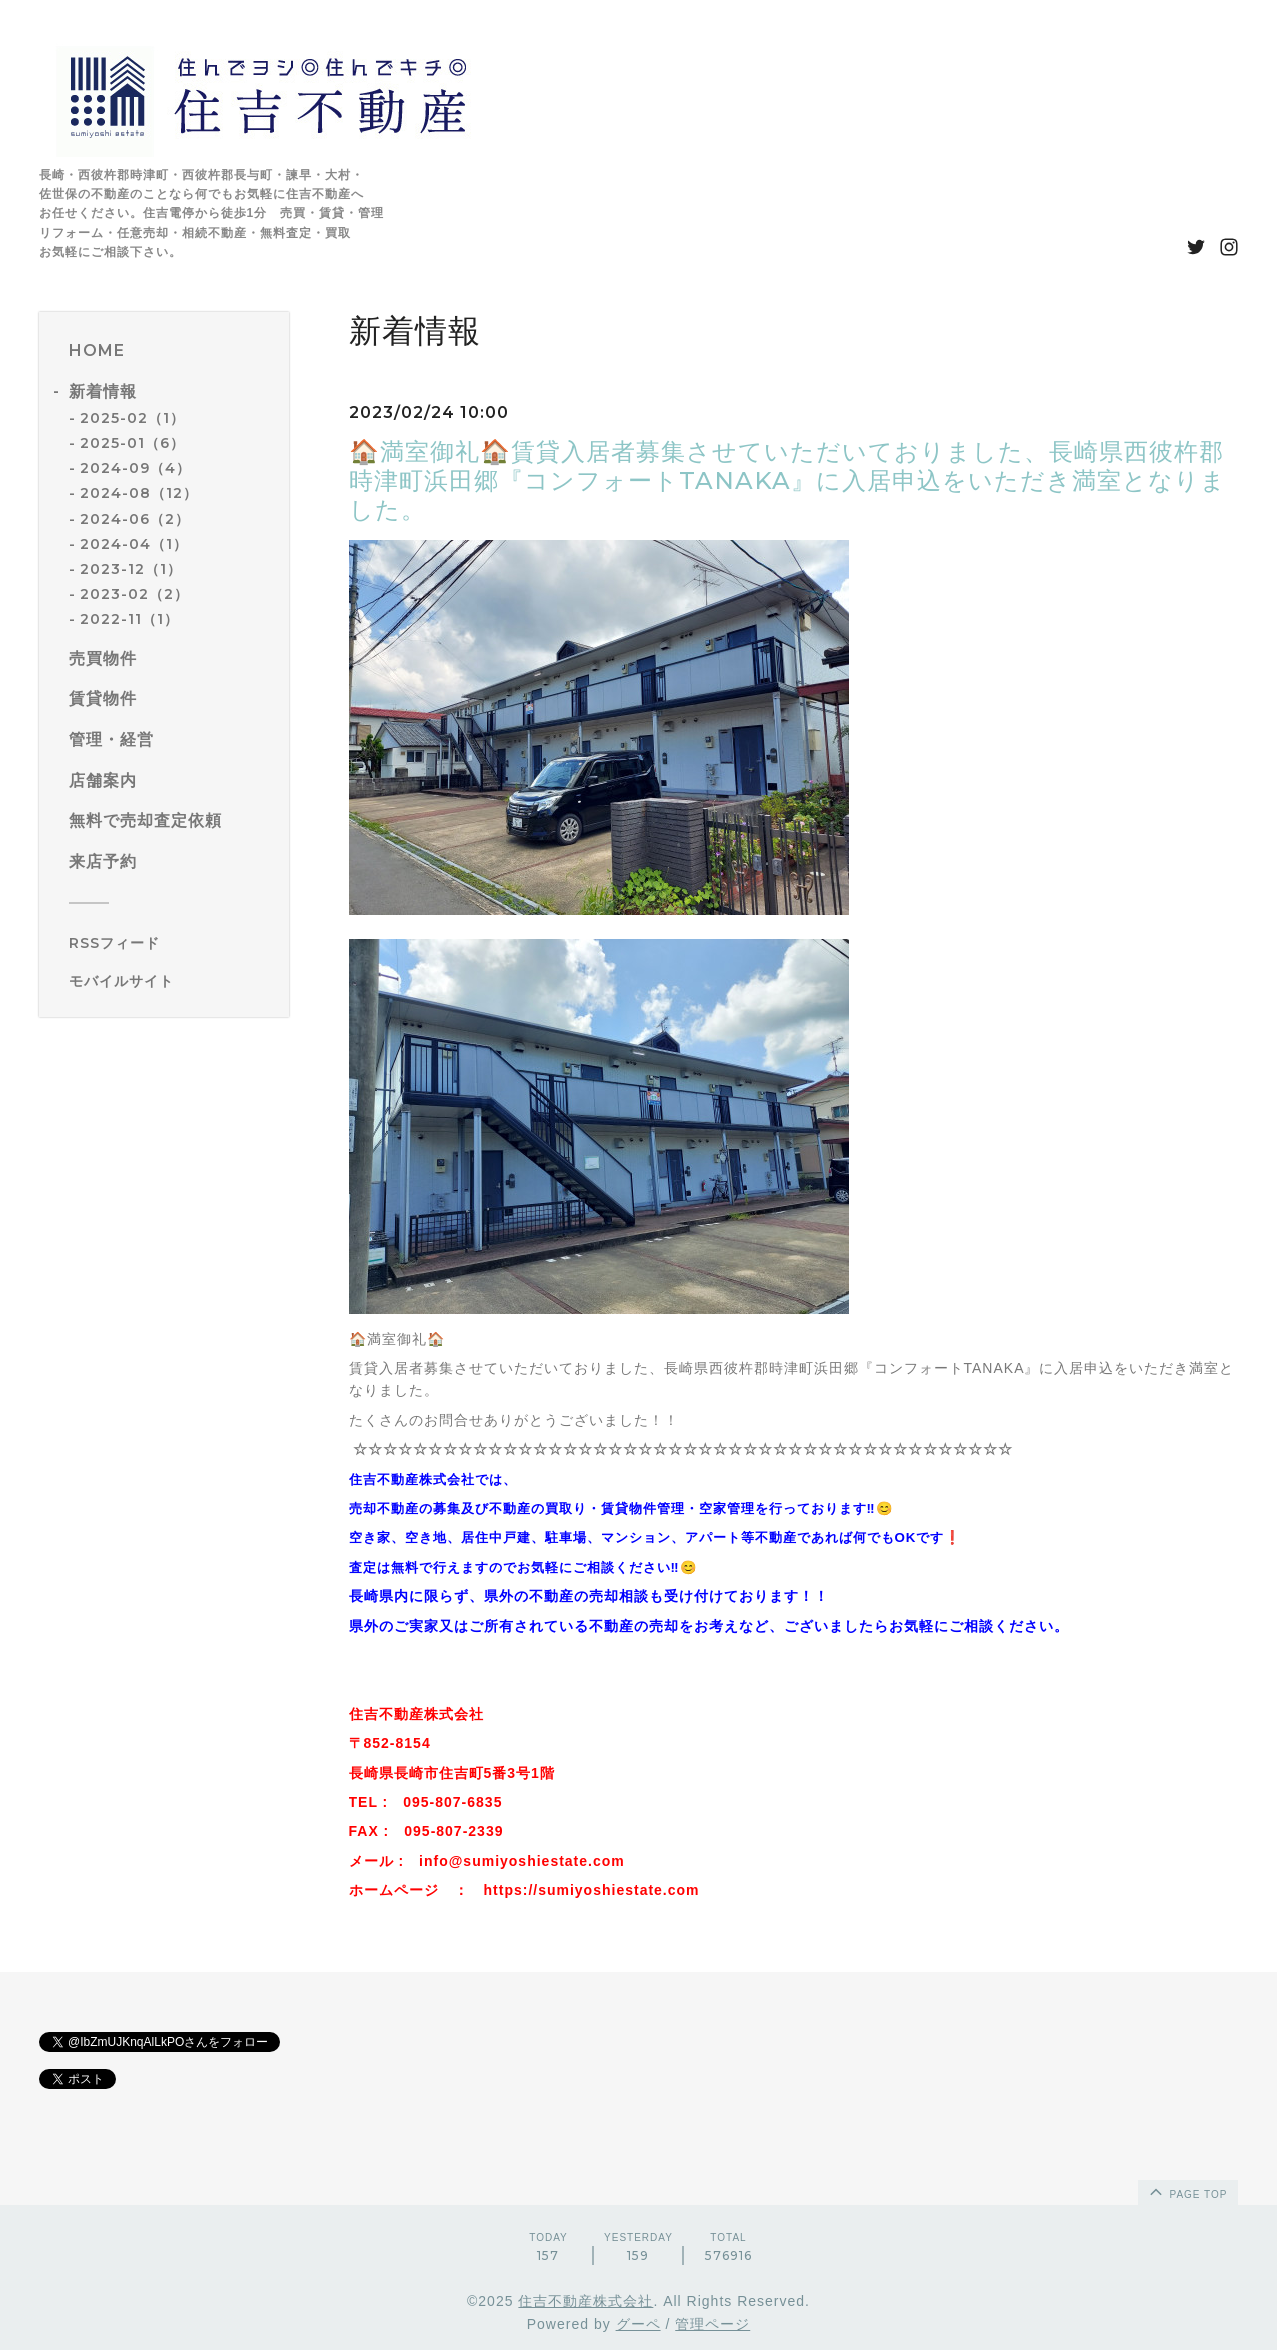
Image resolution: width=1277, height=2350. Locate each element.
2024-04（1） (134, 544)
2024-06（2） (135, 519)
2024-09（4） (135, 468)
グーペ (638, 2324)
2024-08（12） (139, 493)
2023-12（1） (131, 569)
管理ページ (712, 2324)
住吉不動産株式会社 (585, 2301)
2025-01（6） (132, 443)
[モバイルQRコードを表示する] (171, 981)
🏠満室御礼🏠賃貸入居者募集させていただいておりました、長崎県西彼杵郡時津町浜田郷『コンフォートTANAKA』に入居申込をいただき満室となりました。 (787, 480)
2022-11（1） (129, 619)
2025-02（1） (132, 418)
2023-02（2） (134, 594)
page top (1187, 2191)
